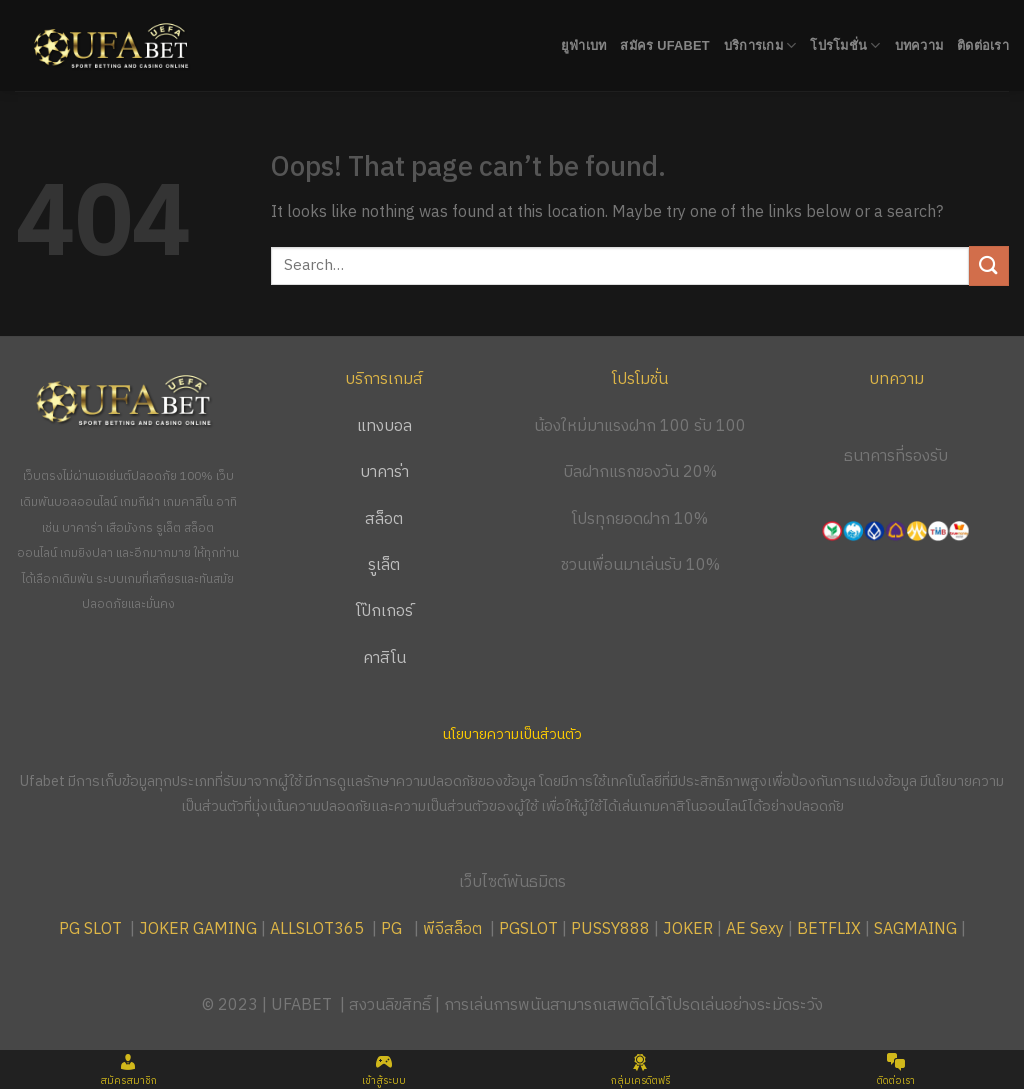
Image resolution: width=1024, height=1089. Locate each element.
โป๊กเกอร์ (384, 611)
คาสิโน (384, 658)
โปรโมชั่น (845, 45)
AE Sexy (755, 929)
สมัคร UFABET (665, 45)
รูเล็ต (384, 565)
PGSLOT (528, 929)
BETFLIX (829, 929)
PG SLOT (90, 929)
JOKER (688, 929)
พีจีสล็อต (454, 929)
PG (391, 929)
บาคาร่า (384, 472)
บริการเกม (760, 45)
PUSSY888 (610, 929)
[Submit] (989, 265)
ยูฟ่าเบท (584, 45)
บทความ (919, 45)
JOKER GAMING (198, 929)
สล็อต (384, 519)
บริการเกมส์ (384, 379)
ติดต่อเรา (983, 45)
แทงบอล (384, 426)
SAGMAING (915, 929)
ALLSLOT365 (317, 929)
